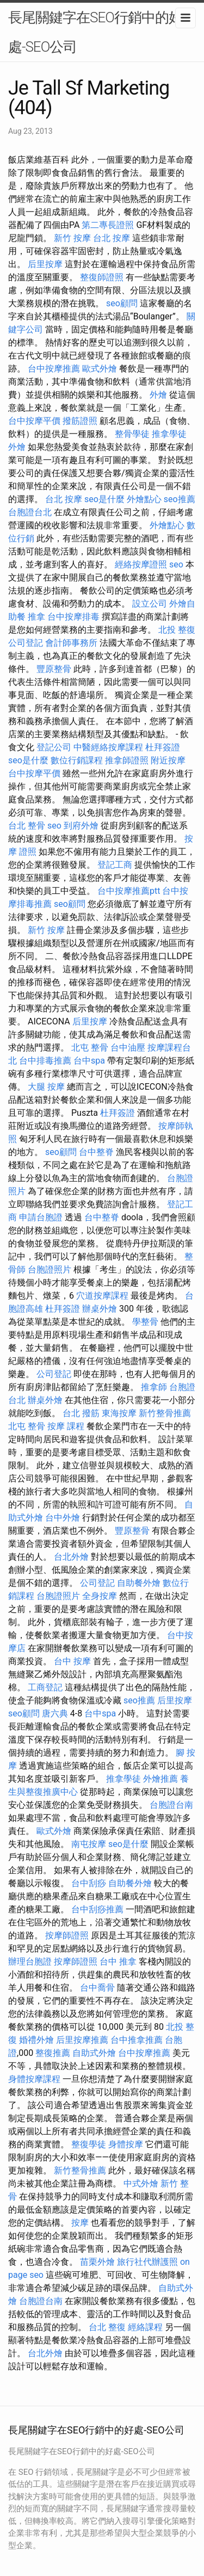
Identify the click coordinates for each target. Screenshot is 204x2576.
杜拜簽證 (162, 747)
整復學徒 (88, 2144)
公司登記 (25, 643)
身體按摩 (125, 2144)
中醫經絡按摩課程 (108, 747)
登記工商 (114, 865)
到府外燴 (81, 825)
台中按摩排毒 (73, 616)
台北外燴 (71, 1557)
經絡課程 (145, 2327)
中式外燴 (140, 2183)
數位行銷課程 (77, 760)
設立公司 (149, 603)
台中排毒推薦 (45, 1060)
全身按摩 (99, 1596)
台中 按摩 (72, 1661)
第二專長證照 (108, 225)
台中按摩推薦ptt (128, 891)
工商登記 (45, 1687)
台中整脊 (96, 1152)
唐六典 (55, 1713)
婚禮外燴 (36, 2040)
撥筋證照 (80, 421)
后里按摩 (45, 264)
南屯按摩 (88, 1844)
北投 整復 (176, 630)
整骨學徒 (132, 434)
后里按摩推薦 (82, 2040)
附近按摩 (168, 760)
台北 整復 (107, 2327)
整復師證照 (101, 277)
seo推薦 (179, 499)
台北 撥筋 (81, 1413)
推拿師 (154, 1387)
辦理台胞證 (30, 1961)
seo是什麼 (104, 499)
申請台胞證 (41, 1217)
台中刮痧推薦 (97, 1909)
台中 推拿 (118, 1961)
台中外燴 (62, 1517)
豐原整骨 (53, 669)
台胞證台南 (171, 1805)
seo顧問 (122, 303)
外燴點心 (144, 499)
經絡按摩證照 (141, 564)
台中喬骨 (97, 1987)
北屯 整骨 (89, 1047)
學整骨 (145, 1322)
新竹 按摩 (72, 238)
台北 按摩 (111, 238)
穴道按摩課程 (102, 1295)
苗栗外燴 (97, 2262)
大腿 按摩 (46, 1087)
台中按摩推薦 (54, 368)
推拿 (36, 616)
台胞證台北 (30, 512)
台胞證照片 (49, 1269)
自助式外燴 (94, 2053)
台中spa (89, 1060)
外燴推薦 (160, 1779)
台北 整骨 (26, 825)
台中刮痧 (88, 1883)
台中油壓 (127, 1047)
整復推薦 (52, 2053)
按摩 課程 (65, 1426)
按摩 (80, 2222)
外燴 (158, 395)
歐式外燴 (99, 368)
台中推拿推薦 (136, 2040)
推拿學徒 (169, 434)
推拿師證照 (127, 760)
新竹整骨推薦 (165, 1413)
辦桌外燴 (99, 1309)
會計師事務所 (71, 643)
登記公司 (53, 747)
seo (176, 564)
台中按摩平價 (34, 421)
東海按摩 (119, 1413)
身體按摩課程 (34, 2079)
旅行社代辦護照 (147, 2262)
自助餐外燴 (138, 1583)
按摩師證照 (67, 1935)
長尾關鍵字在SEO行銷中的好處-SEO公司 (95, 32)
